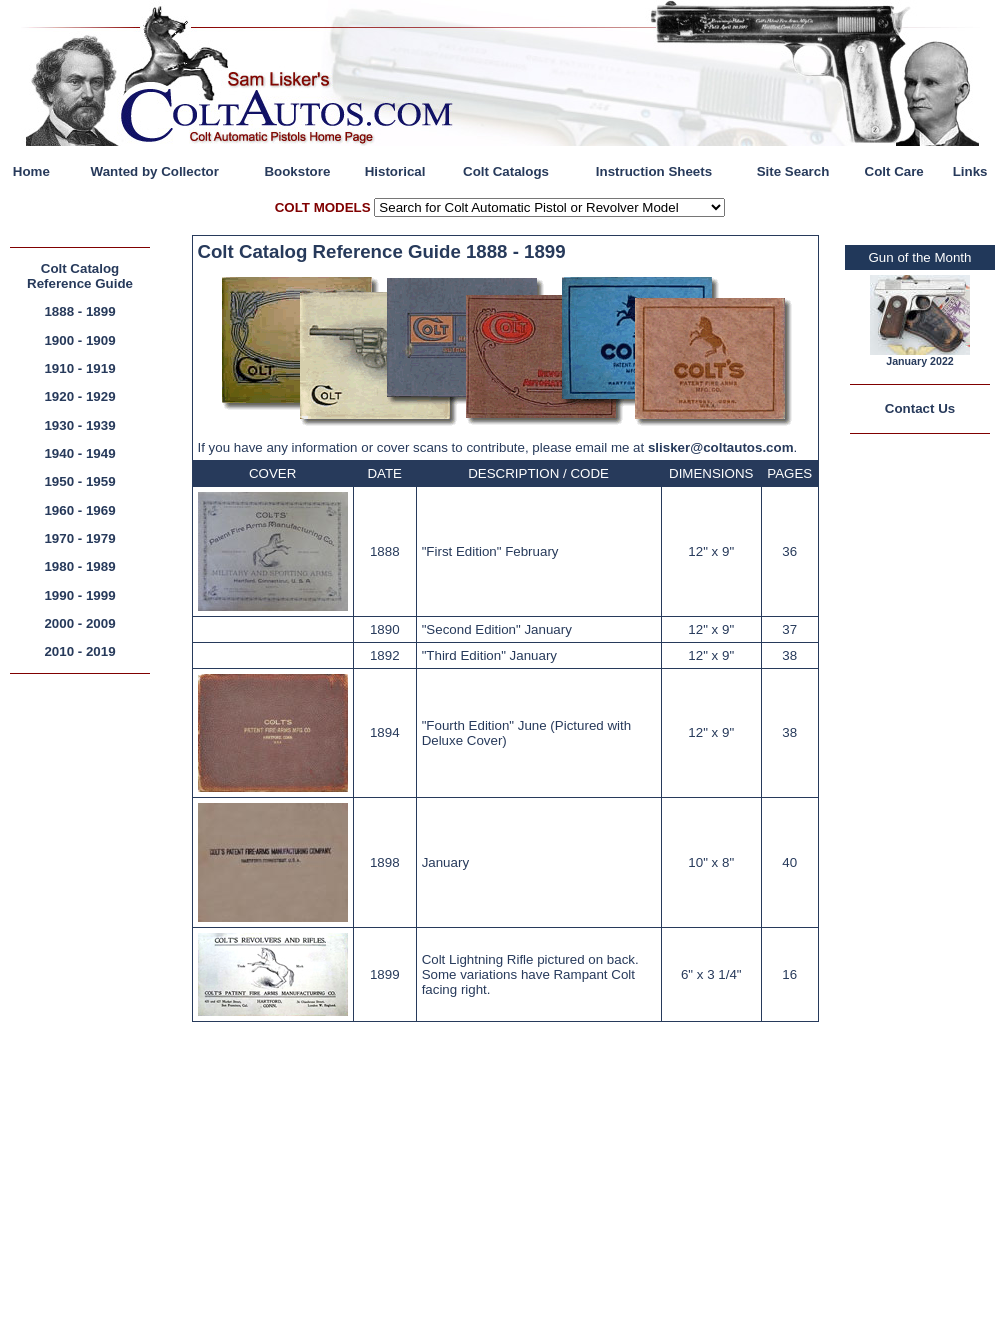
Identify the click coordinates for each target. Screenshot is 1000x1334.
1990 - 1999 (79, 595)
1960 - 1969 (79, 510)
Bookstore (297, 171)
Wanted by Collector (155, 171)
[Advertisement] (85, 985)
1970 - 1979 (79, 538)
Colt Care (894, 171)
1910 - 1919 (79, 368)
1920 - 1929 (79, 396)
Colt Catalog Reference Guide (80, 276)
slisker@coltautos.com (721, 447)
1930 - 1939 (79, 425)
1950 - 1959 (79, 481)
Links (970, 171)
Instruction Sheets (654, 171)
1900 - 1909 (79, 340)
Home (31, 171)
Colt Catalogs (506, 171)
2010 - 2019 (79, 651)
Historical (395, 171)
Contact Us (920, 408)
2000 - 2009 (79, 623)
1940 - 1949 (79, 453)
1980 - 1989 (79, 566)
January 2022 (920, 361)
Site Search (793, 171)
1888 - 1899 (79, 311)
